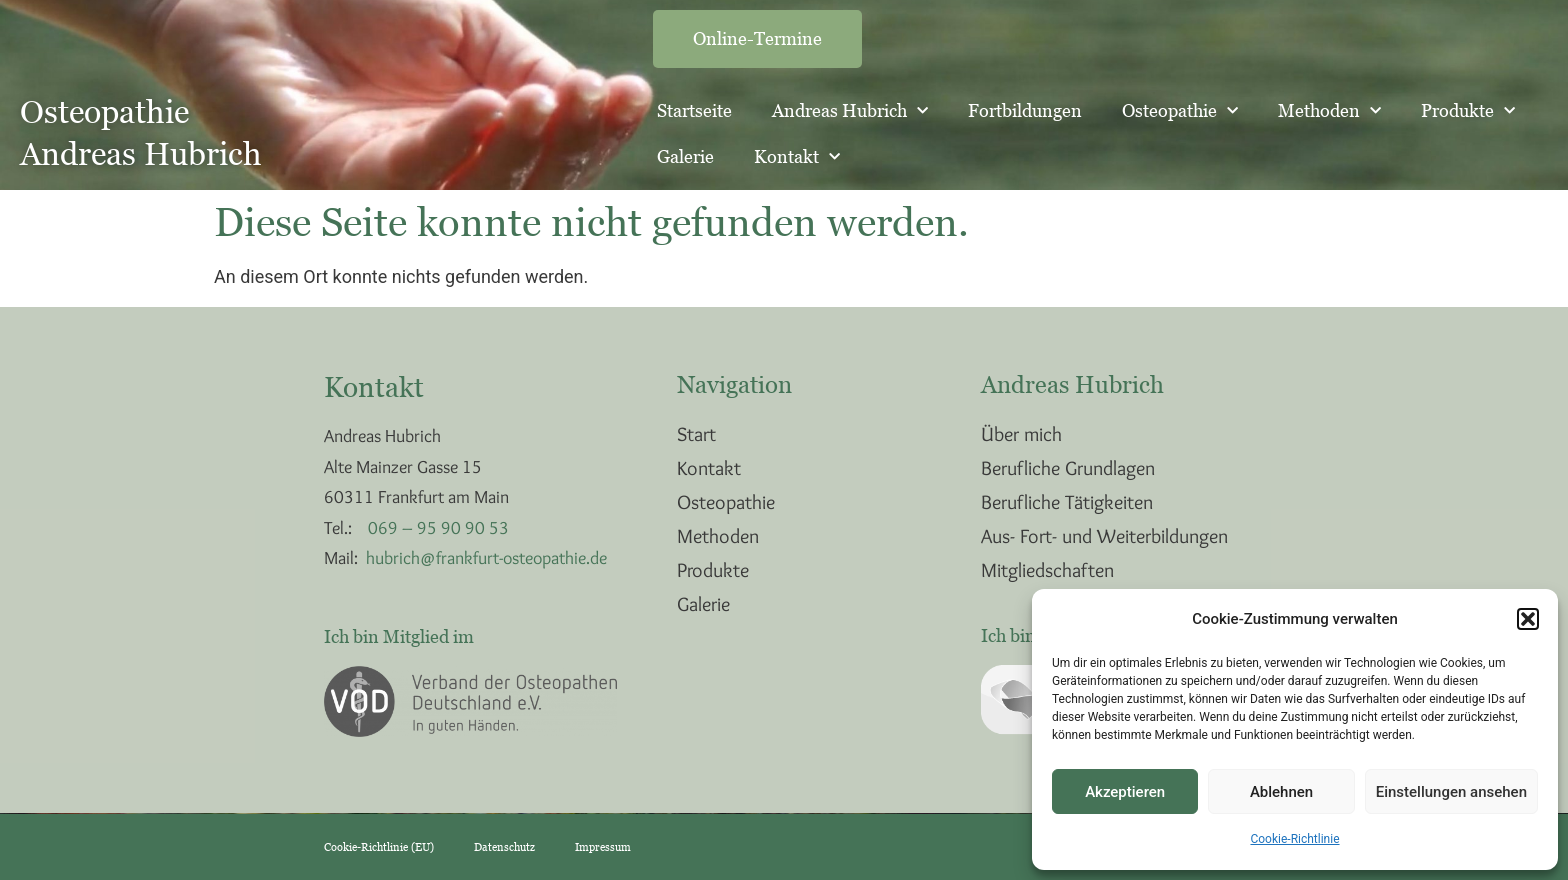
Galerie (685, 156)
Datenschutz (504, 847)
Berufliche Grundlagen (1068, 468)
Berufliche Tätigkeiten (1067, 502)
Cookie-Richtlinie (1294, 839)
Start (696, 434)
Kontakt (797, 157)
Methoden (1329, 111)
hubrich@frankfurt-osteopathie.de (486, 558)
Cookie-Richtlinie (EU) (379, 847)
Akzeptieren (1125, 792)
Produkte (1468, 111)
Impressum (603, 847)
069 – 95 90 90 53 (438, 528)
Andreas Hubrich (850, 111)
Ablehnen (1281, 792)
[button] (1528, 619)
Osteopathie (1180, 111)
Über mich (1021, 434)
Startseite (694, 110)
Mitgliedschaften (1047, 570)
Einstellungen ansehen (1451, 792)
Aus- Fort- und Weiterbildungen (1104, 536)
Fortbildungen (1025, 110)
